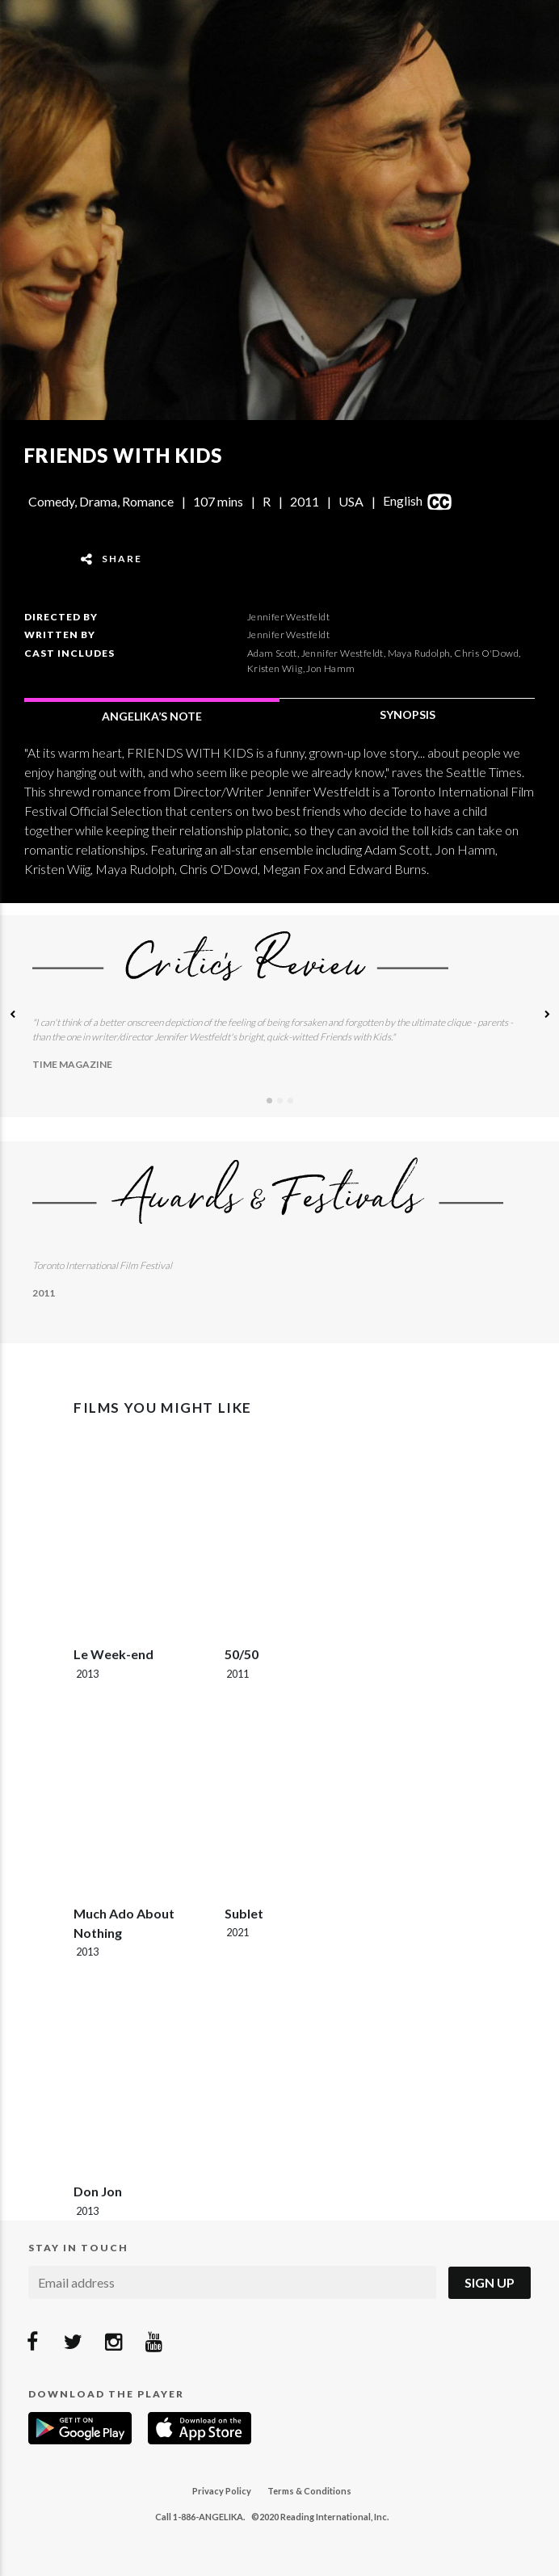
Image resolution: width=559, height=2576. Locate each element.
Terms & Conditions (309, 2491)
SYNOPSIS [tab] (407, 714)
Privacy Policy (221, 2491)
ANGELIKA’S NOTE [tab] (152, 716)
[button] (12, 1016)
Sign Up (489, 2282)
